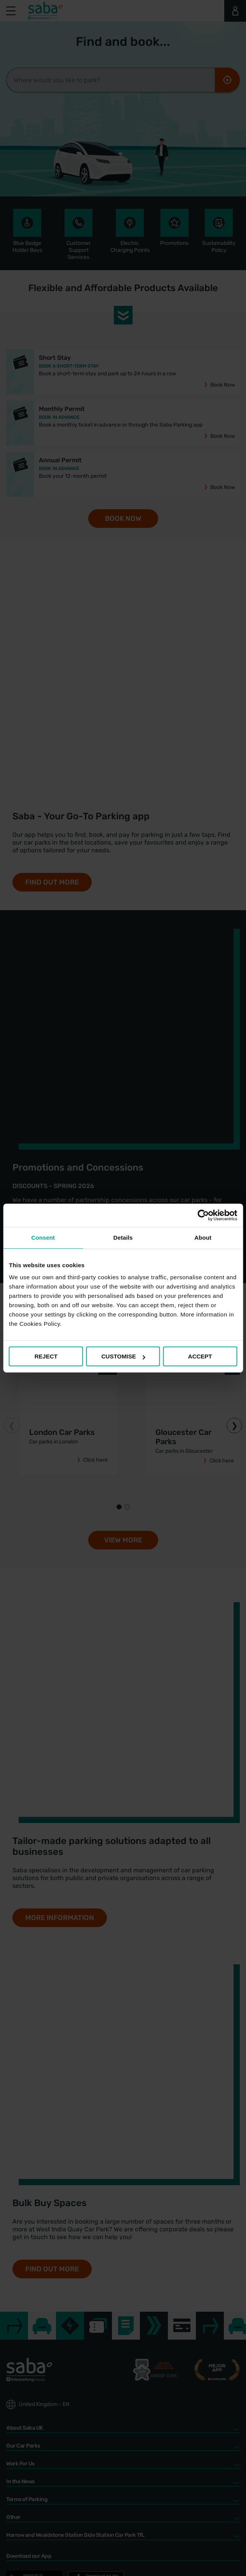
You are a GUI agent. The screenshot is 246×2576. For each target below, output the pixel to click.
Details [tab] (123, 1237)
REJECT (46, 1356)
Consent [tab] (43, 1237)
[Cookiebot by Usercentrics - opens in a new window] (203, 1215)
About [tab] (202, 1237)
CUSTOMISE (123, 1356)
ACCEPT (200, 1356)
